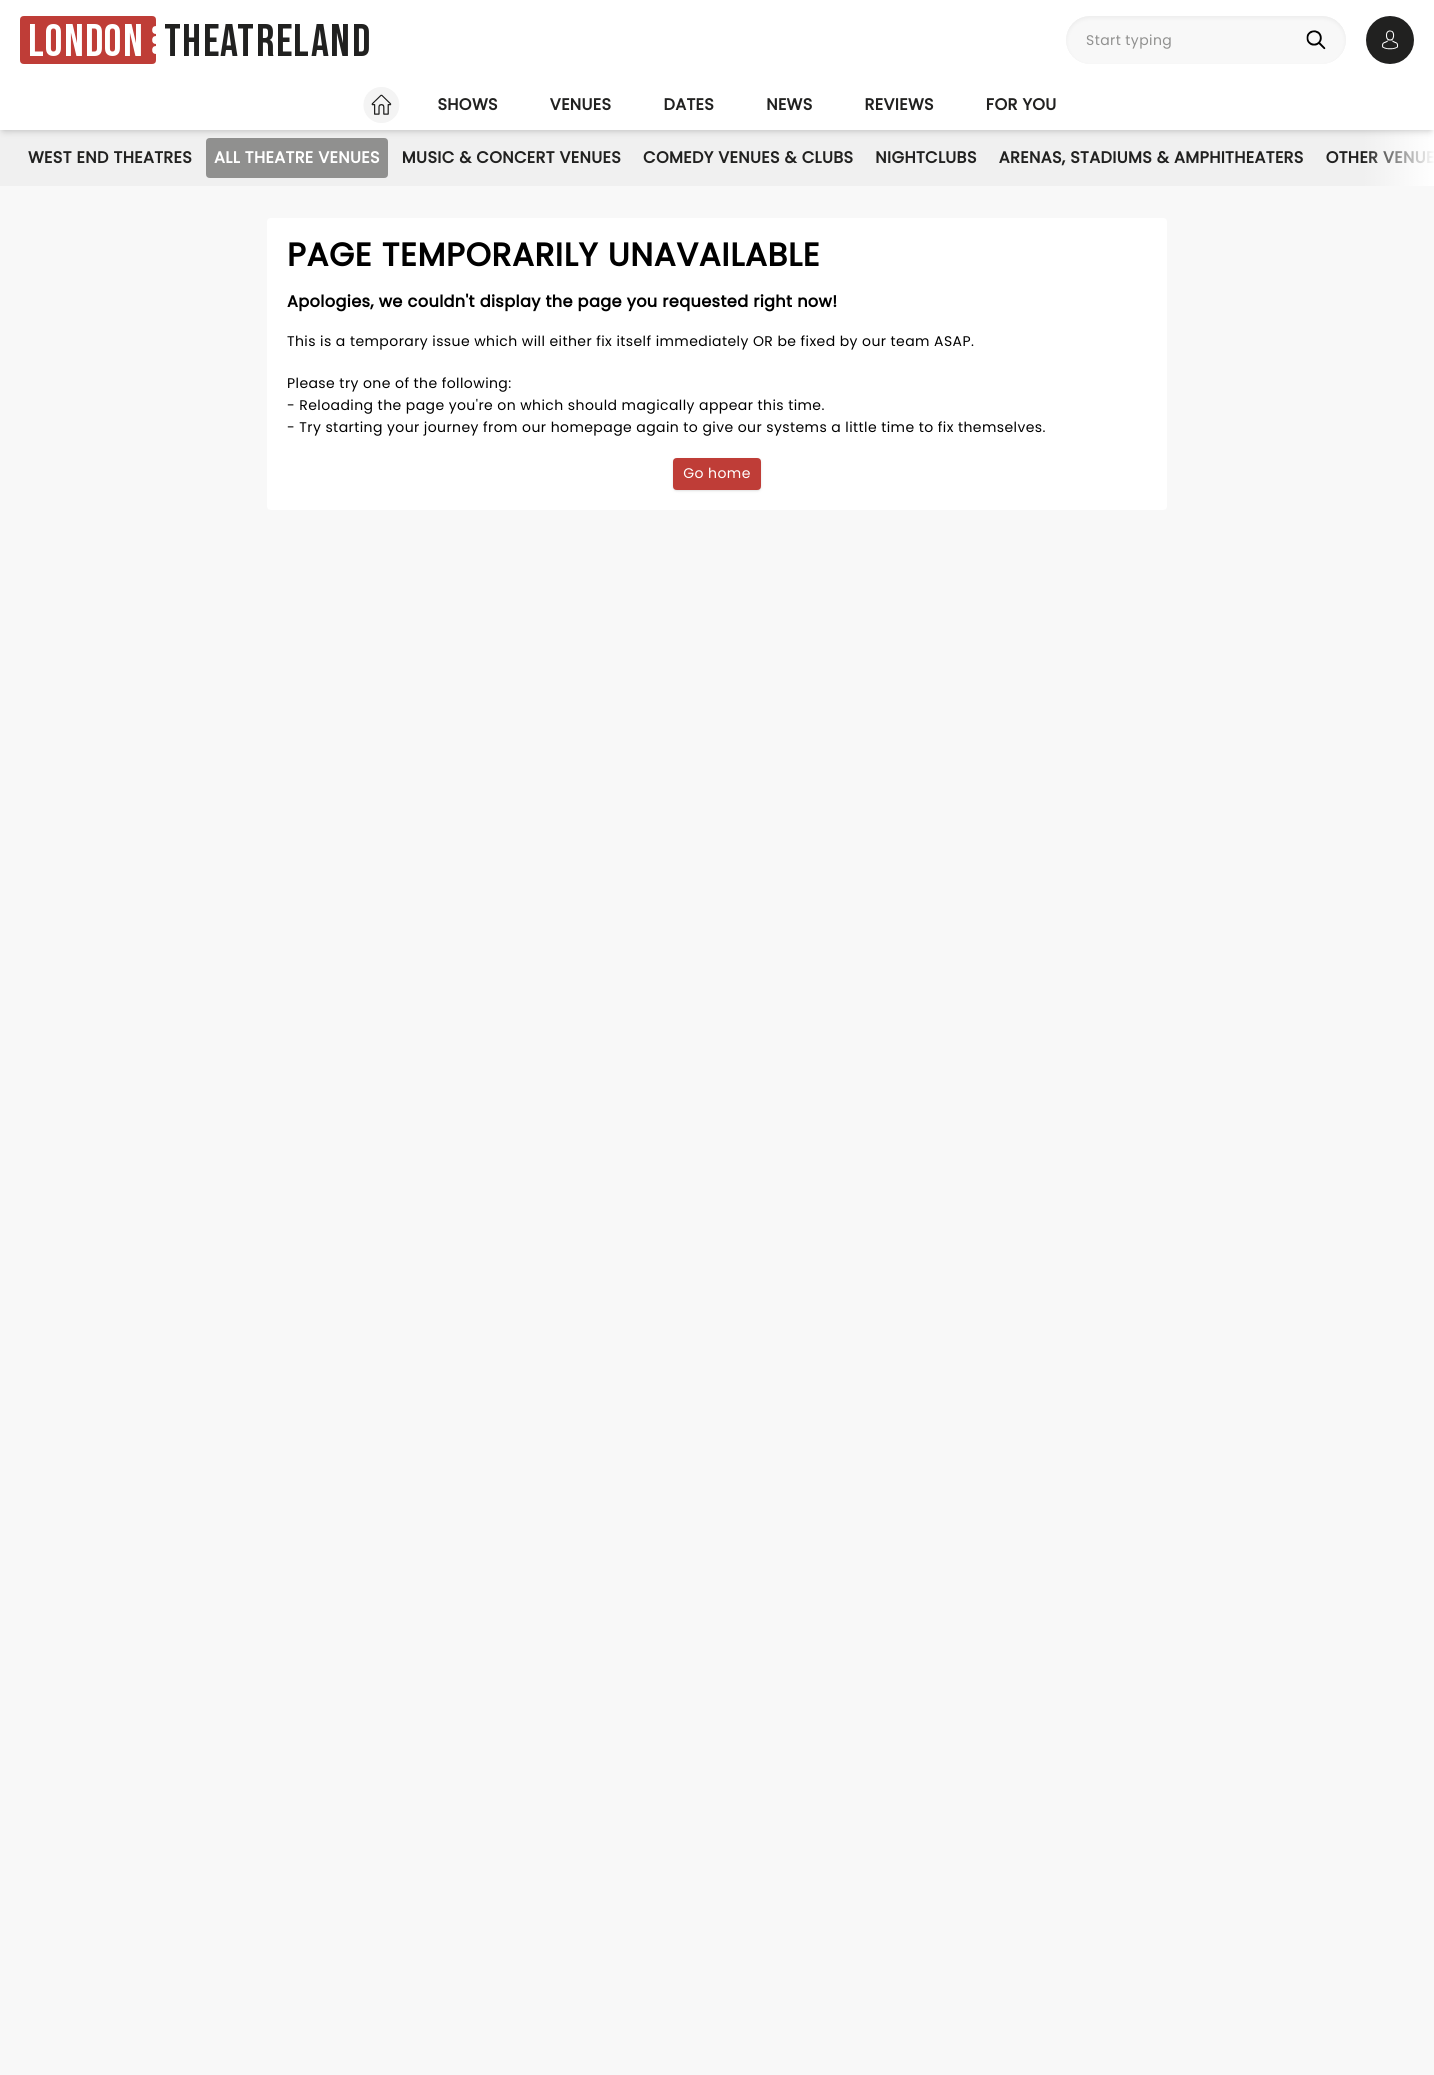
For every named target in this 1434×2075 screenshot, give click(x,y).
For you (1021, 104)
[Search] (1320, 40)
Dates (688, 104)
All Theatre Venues (297, 157)
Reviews (899, 104)
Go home (717, 473)
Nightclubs (925, 157)
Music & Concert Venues (511, 157)
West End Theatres (110, 157)
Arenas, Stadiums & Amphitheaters (1151, 157)
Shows (467, 104)
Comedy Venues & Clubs (748, 157)
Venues (581, 104)
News (789, 104)
